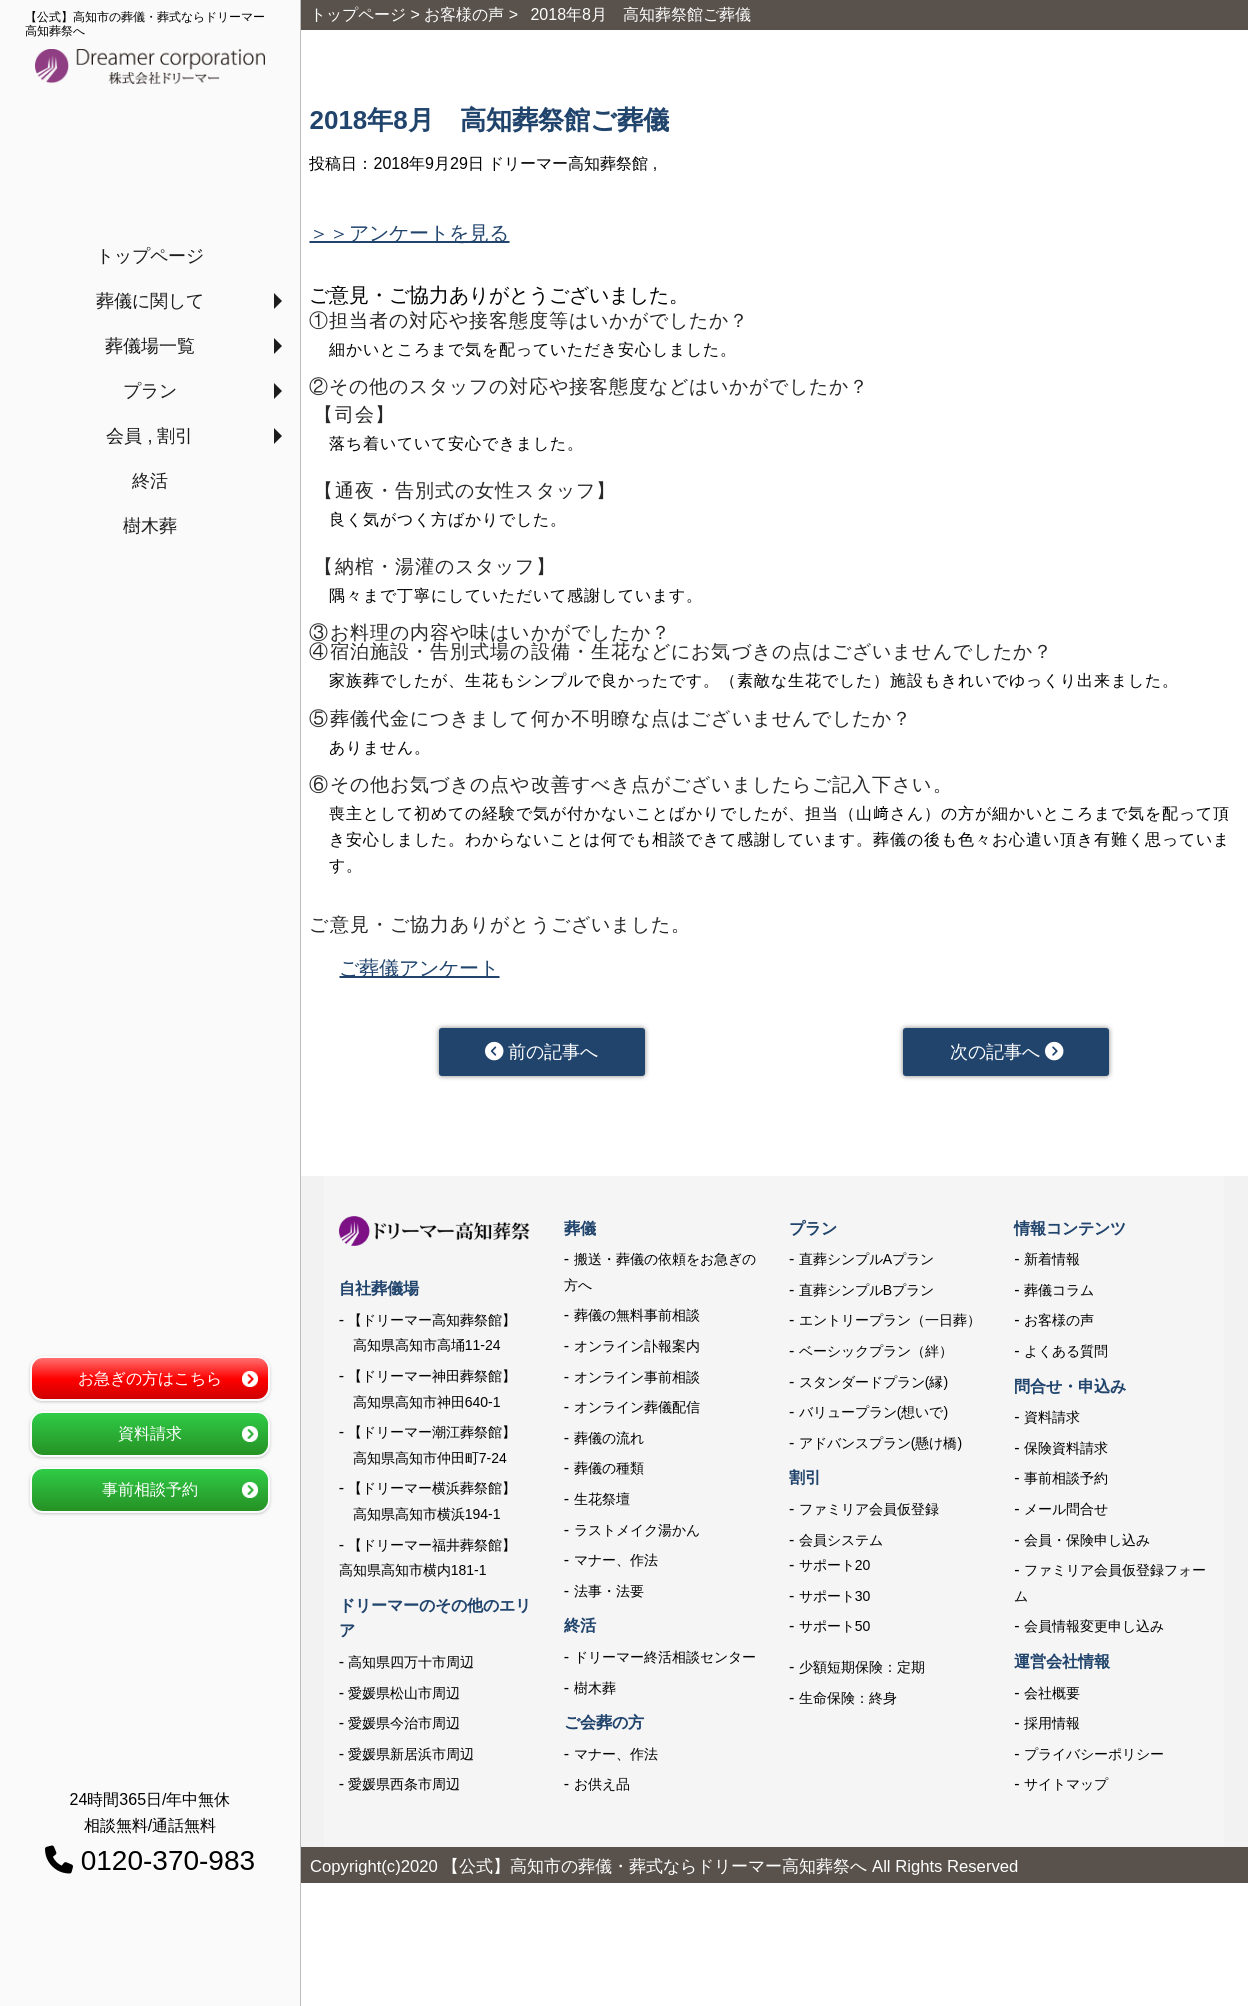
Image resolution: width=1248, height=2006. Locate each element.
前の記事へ (542, 1054)
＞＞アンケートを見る (409, 233)
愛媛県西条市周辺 (404, 1788)
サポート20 (835, 1569)
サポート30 (835, 1600)
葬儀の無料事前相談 (637, 1320)
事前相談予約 (150, 1489)
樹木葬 (150, 526)
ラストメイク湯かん (637, 1534)
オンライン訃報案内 (637, 1350)
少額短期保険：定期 (862, 1671)
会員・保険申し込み (1087, 1544)
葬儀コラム (1059, 1294)
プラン (150, 391)
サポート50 (835, 1630)
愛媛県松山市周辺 (404, 1697)
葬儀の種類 (609, 1472)
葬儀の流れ (609, 1442)
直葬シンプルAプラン (866, 1263)
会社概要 (1052, 1697)
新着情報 (1052, 1263)
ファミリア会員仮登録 (869, 1513)
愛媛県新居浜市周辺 (411, 1758)
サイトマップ (1066, 1788)
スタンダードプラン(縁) (873, 1386)
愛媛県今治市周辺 (404, 1727)
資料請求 (150, 1433)
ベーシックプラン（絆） (876, 1355)
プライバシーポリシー (1094, 1758)
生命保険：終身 (848, 1702)
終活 (150, 481)
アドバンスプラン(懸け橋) (880, 1447)
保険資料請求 (1066, 1452)
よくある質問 (1066, 1355)
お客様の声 (1059, 1325)
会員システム (841, 1544)
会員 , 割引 (149, 436)
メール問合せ (1066, 1513)
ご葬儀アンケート (419, 968)
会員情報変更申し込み (1094, 1630)
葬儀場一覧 (150, 346)
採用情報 (1052, 1727)
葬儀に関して (150, 301)
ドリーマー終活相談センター (665, 1661)
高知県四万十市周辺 (411, 1666)
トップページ (150, 256)
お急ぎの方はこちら (150, 1378)
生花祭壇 (602, 1503)
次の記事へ (1006, 1054)
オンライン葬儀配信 (637, 1411)
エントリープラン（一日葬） (890, 1325)
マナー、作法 (616, 1564)
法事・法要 (609, 1595)
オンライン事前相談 (637, 1381)
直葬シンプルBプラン (866, 1294)
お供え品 (602, 1788)
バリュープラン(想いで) (873, 1416)
